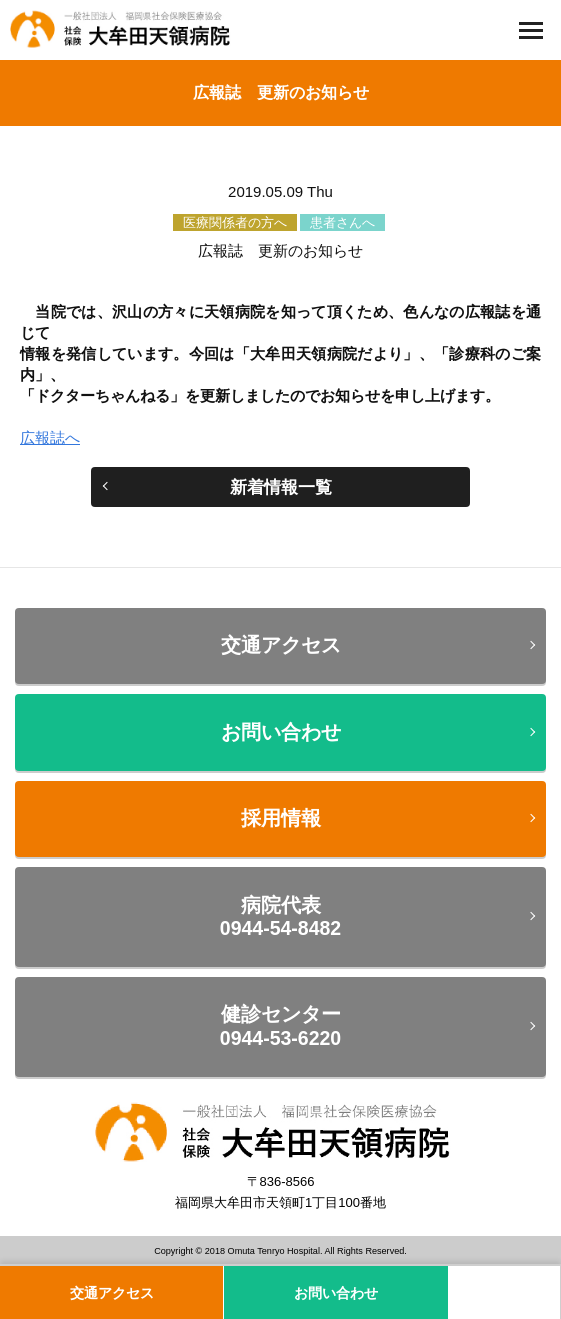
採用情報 (281, 818)
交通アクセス (281, 645)
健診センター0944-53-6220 (280, 1025)
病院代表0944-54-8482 (280, 916)
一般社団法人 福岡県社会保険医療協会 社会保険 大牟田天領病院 (125, 30)
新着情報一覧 (281, 487)
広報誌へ (50, 437)
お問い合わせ (281, 732)
